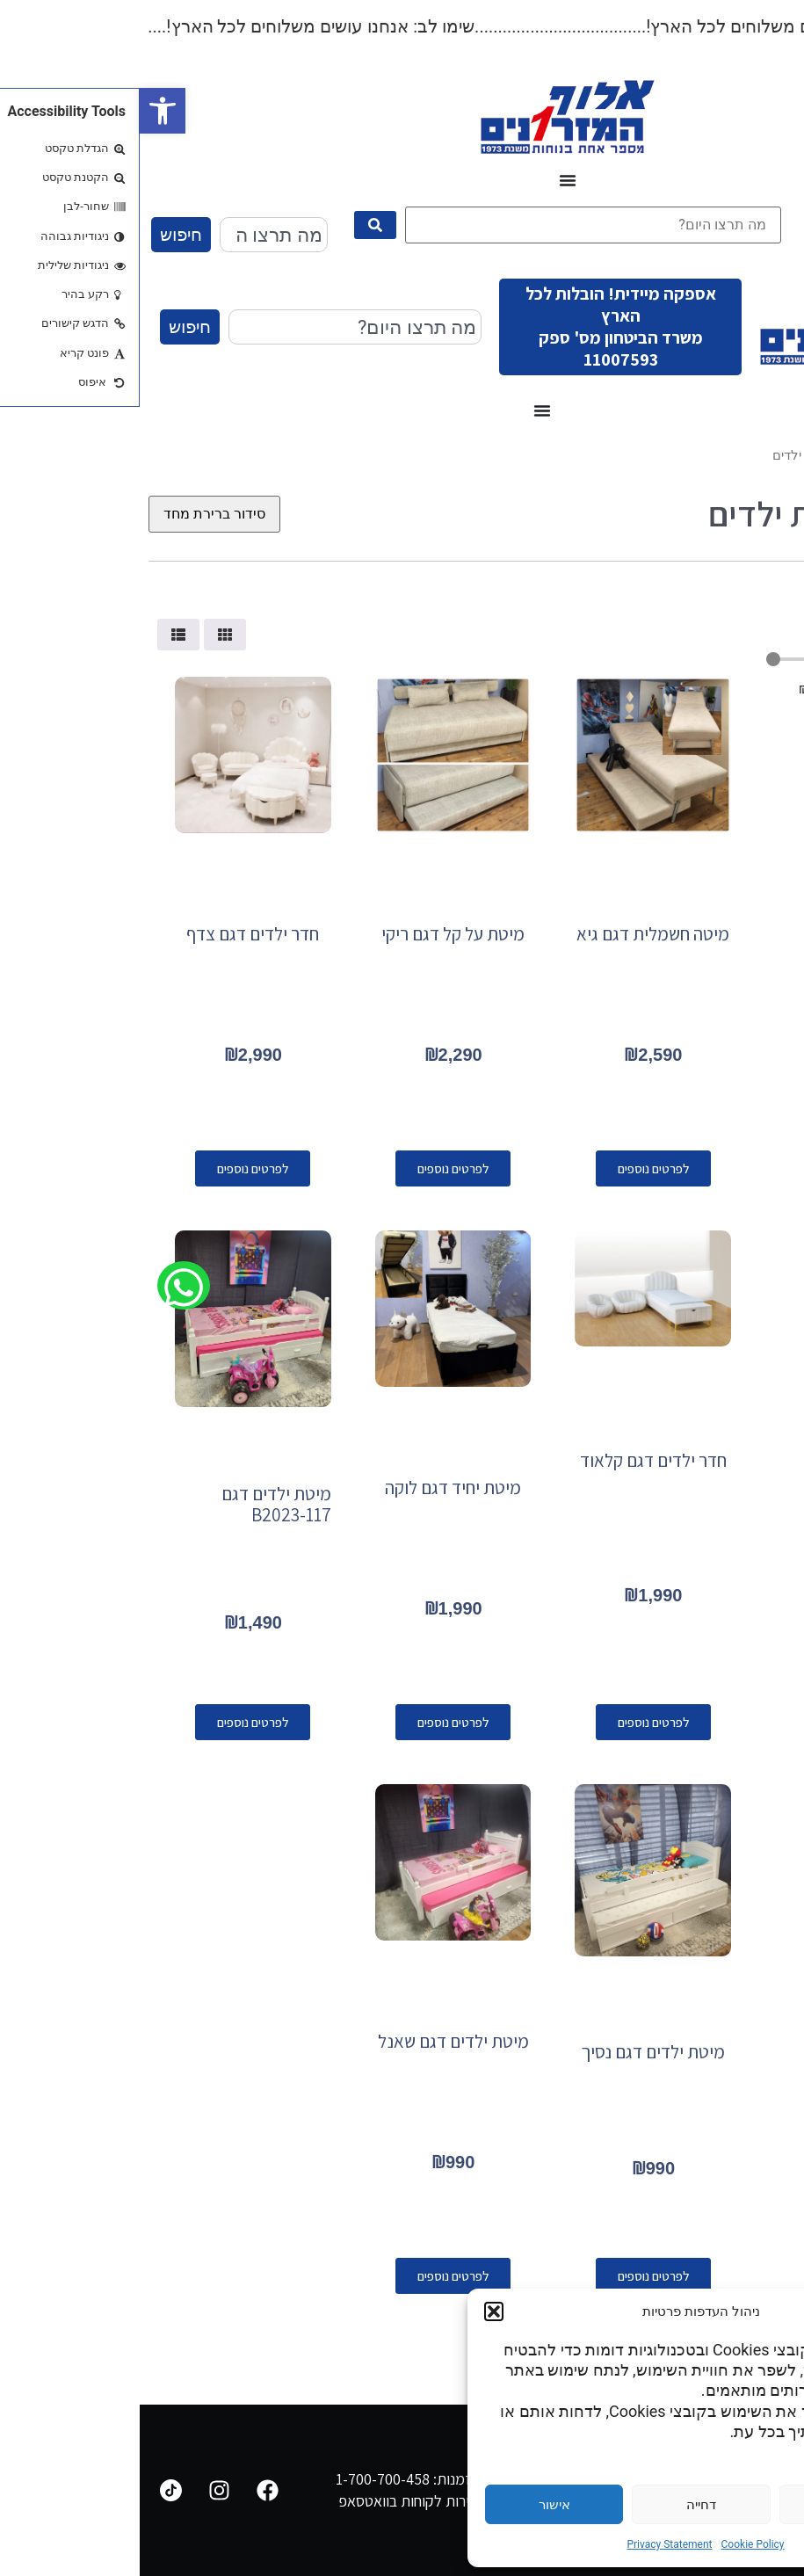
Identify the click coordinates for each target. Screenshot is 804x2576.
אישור (415, 2505)
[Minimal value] (706, 659)
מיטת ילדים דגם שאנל (313, 2041)
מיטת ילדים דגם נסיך (513, 2052)
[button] (23, 111)
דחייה (561, 2505)
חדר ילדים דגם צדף (113, 934)
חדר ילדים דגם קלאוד (513, 1460)
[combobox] (134, 234)
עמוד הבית (765, 455)
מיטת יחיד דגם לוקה (313, 1487)
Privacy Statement (529, 2544)
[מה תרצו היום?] (453, 225)
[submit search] (235, 225)
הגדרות (708, 2505)
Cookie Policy (613, 2544)
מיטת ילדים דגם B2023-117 (137, 1504)
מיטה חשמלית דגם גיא (513, 934)
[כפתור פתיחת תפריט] (428, 180)
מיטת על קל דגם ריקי (313, 934)
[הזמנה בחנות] (75, 514)
